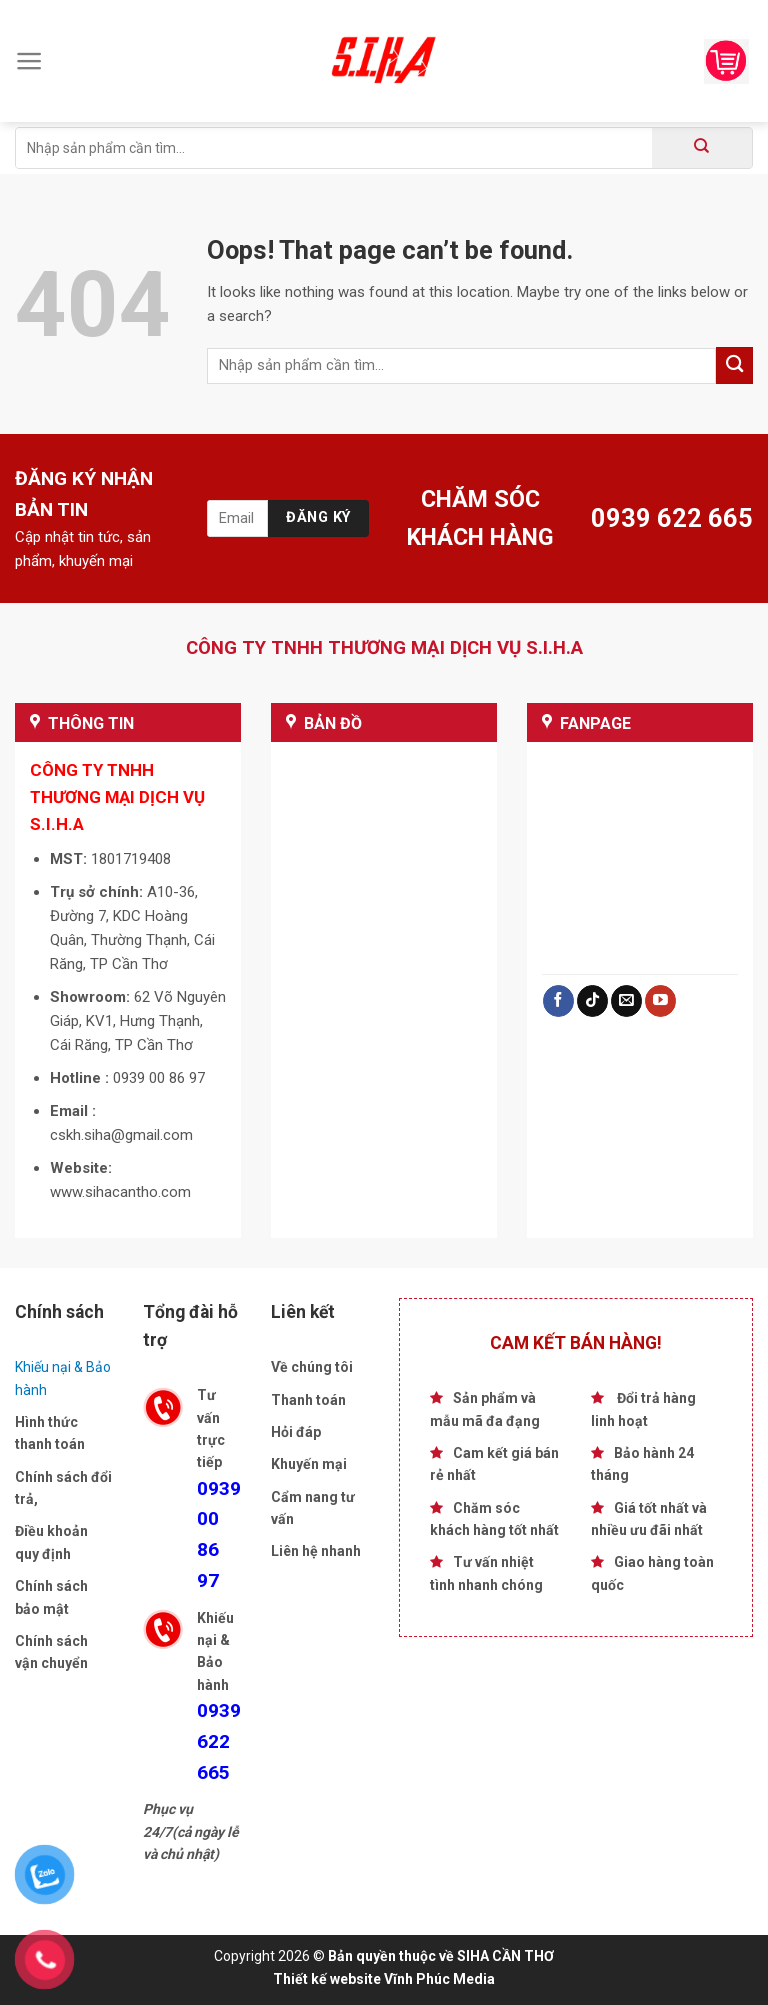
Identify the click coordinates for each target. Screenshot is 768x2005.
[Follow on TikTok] (592, 1001)
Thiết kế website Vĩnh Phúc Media (384, 1979)
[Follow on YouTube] (660, 1001)
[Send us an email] (626, 1001)
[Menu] (29, 61)
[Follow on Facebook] (558, 1001)
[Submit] (702, 148)
